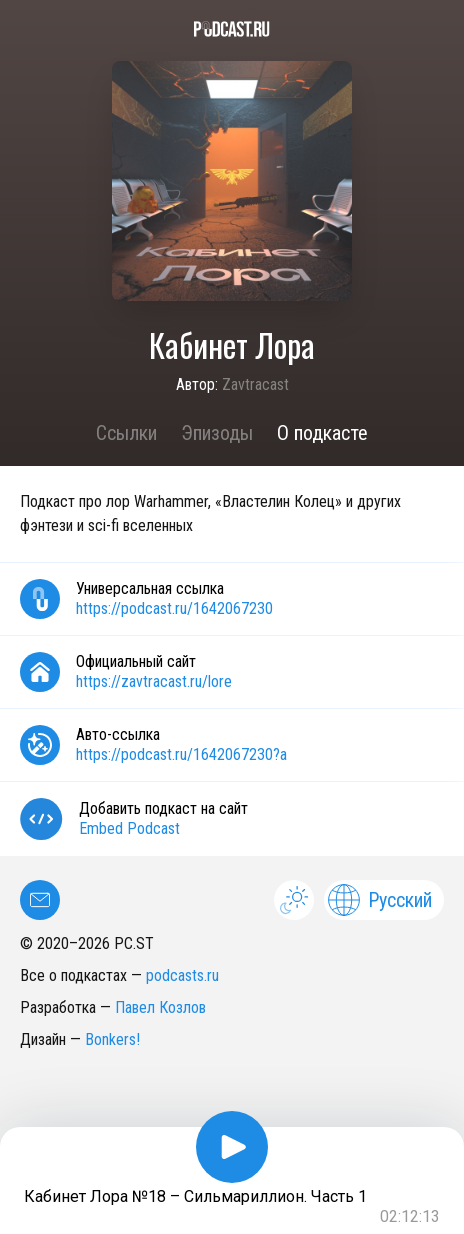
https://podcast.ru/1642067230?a (181, 754)
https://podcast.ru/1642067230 (174, 608)
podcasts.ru (182, 975)
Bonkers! (112, 1039)
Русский (380, 900)
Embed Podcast (129, 828)
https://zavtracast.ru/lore (154, 681)
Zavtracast (255, 384)
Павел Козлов (160, 1007)
